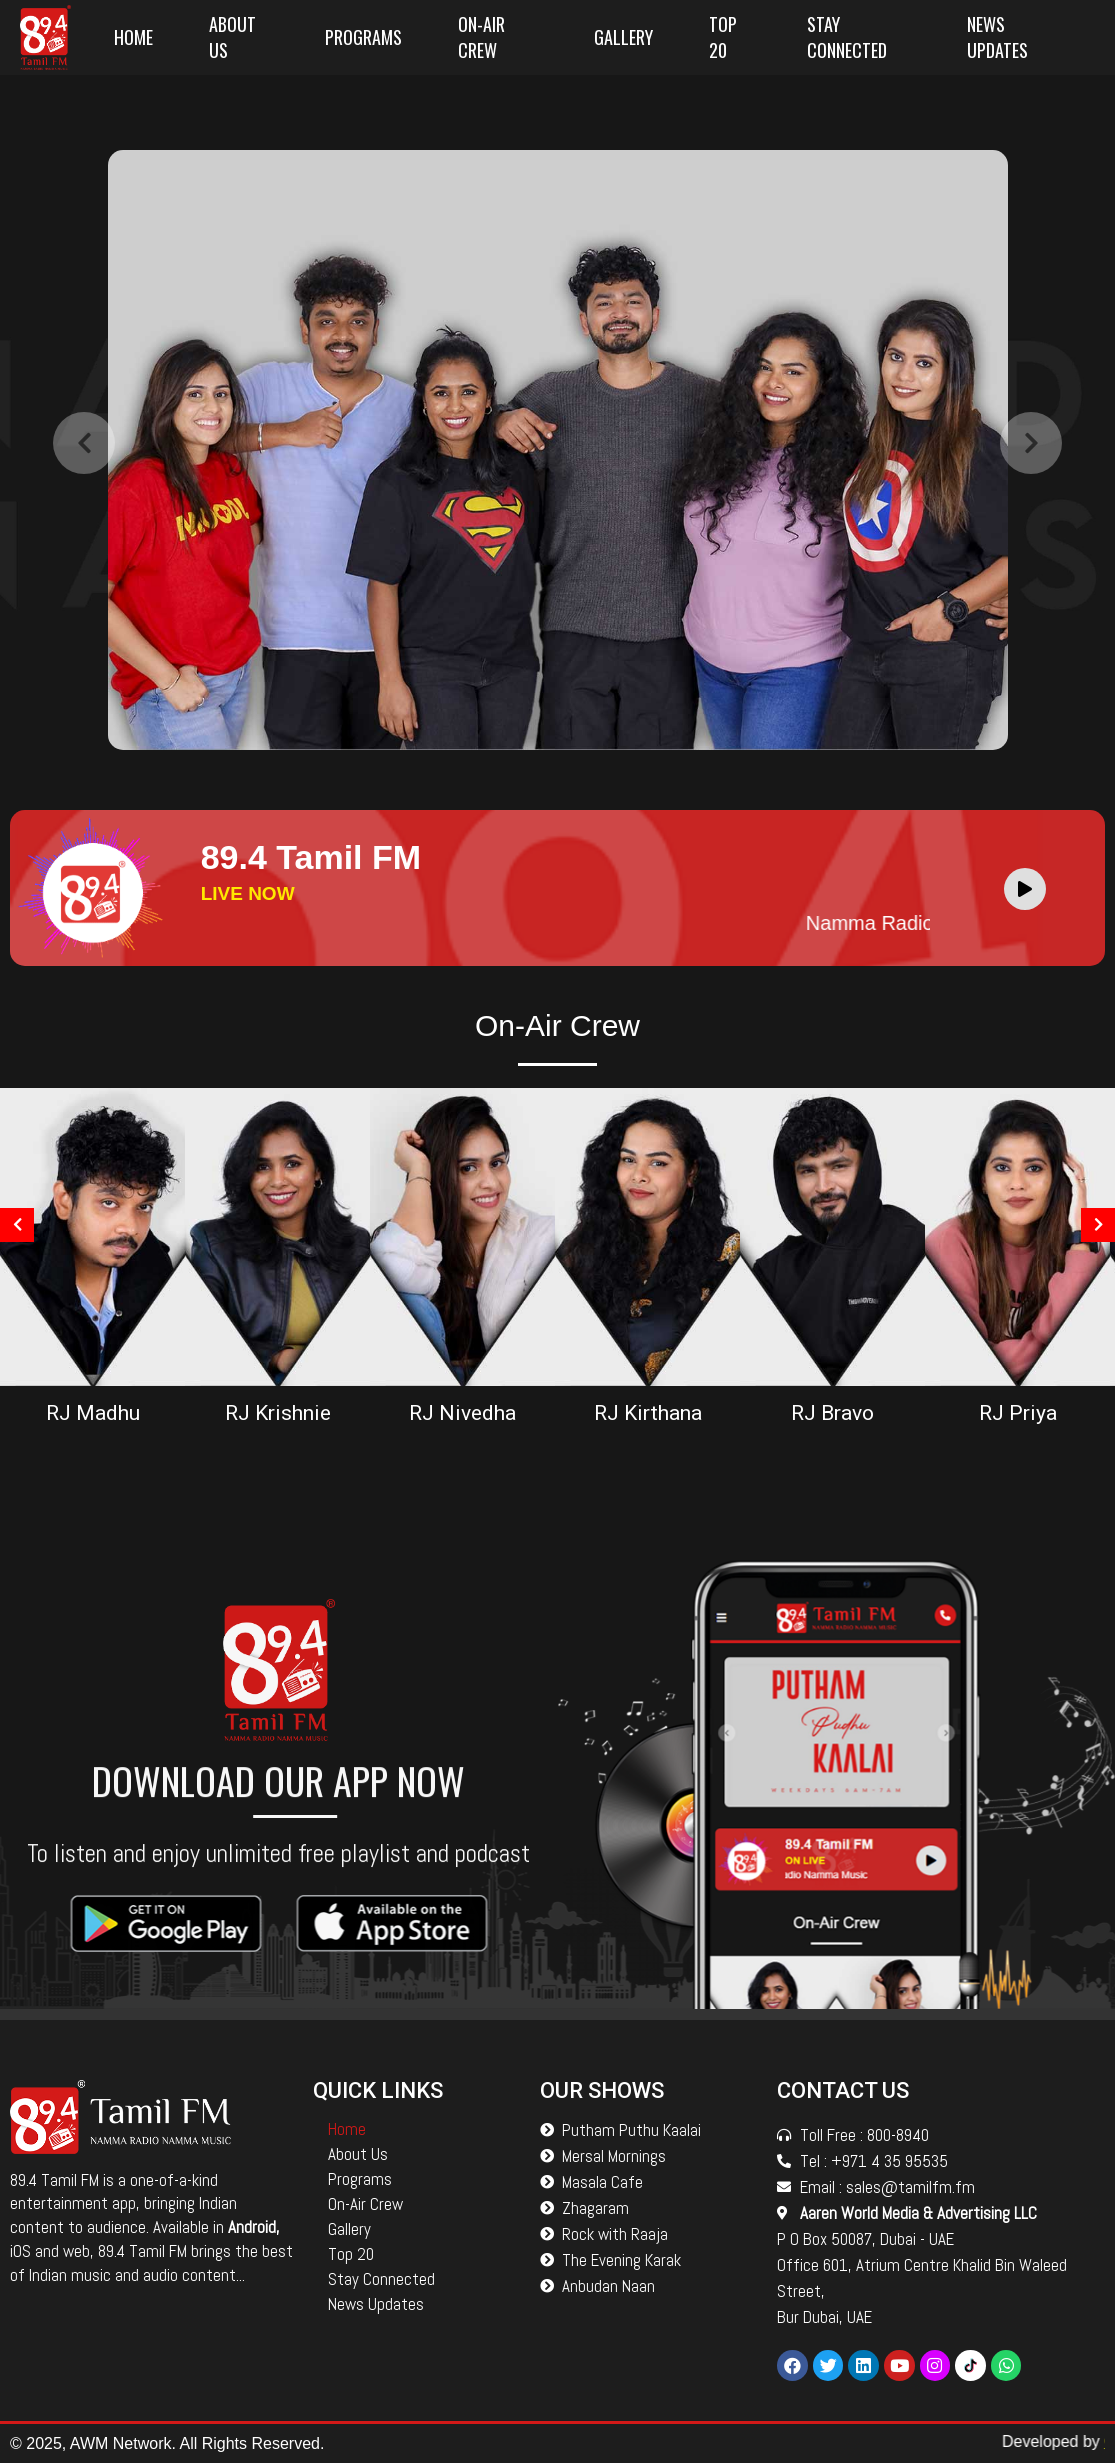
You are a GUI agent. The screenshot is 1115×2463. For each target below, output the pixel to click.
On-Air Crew (481, 37)
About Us (232, 37)
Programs (363, 37)
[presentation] (84, 514)
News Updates (997, 37)
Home (133, 37)
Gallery (623, 37)
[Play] (1025, 889)
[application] (1030, 888)
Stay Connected (847, 37)
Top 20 (723, 37)
